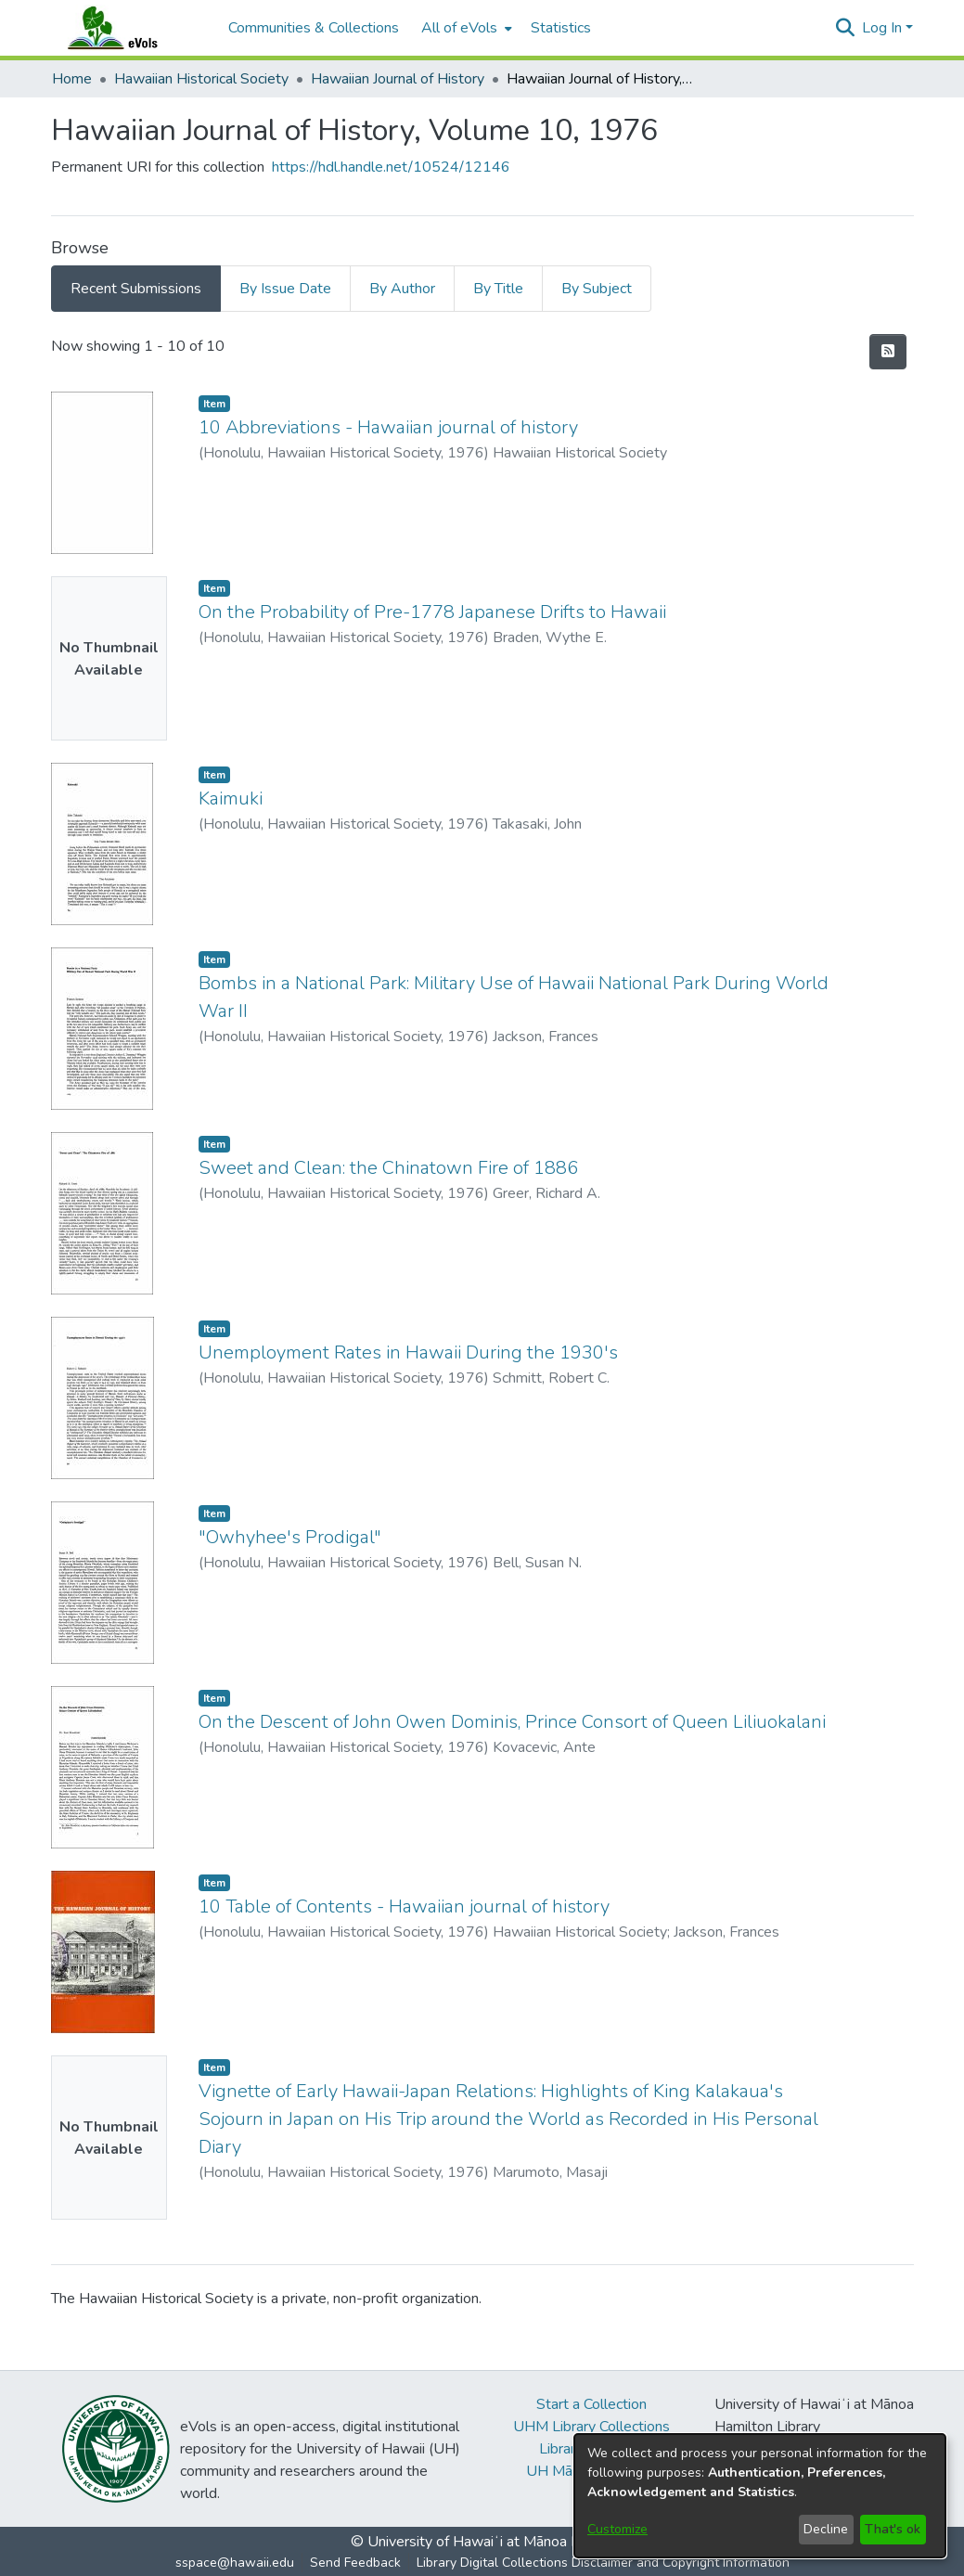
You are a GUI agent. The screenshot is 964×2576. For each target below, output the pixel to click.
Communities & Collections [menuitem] (313, 28)
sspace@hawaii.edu (234, 2562)
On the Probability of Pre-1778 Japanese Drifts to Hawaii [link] (432, 612)
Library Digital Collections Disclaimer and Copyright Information (603, 2562)
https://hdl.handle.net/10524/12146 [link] (391, 167)
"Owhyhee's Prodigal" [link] (290, 1537)
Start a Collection (591, 2404)
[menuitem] (465, 28)
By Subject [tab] (596, 288)
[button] (845, 28)
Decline (825, 2529)
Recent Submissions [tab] (136, 288)
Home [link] (72, 79)
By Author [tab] (402, 288)
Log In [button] (884, 28)
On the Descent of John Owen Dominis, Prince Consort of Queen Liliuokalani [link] (512, 1721)
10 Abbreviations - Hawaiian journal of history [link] (388, 427)
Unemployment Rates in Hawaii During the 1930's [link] (408, 1352)
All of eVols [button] (459, 28)
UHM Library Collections (591, 2426)
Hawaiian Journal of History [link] (397, 79)
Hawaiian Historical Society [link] (201, 79)
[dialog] (759, 2495)
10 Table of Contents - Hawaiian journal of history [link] (404, 1906)
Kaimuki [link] (231, 798)
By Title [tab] (498, 288)
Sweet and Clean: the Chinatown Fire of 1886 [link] (388, 1167)
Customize (617, 2529)
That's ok (892, 2529)
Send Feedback (355, 2562)
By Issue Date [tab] (285, 288)
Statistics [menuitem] (561, 28)
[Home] (131, 28)
